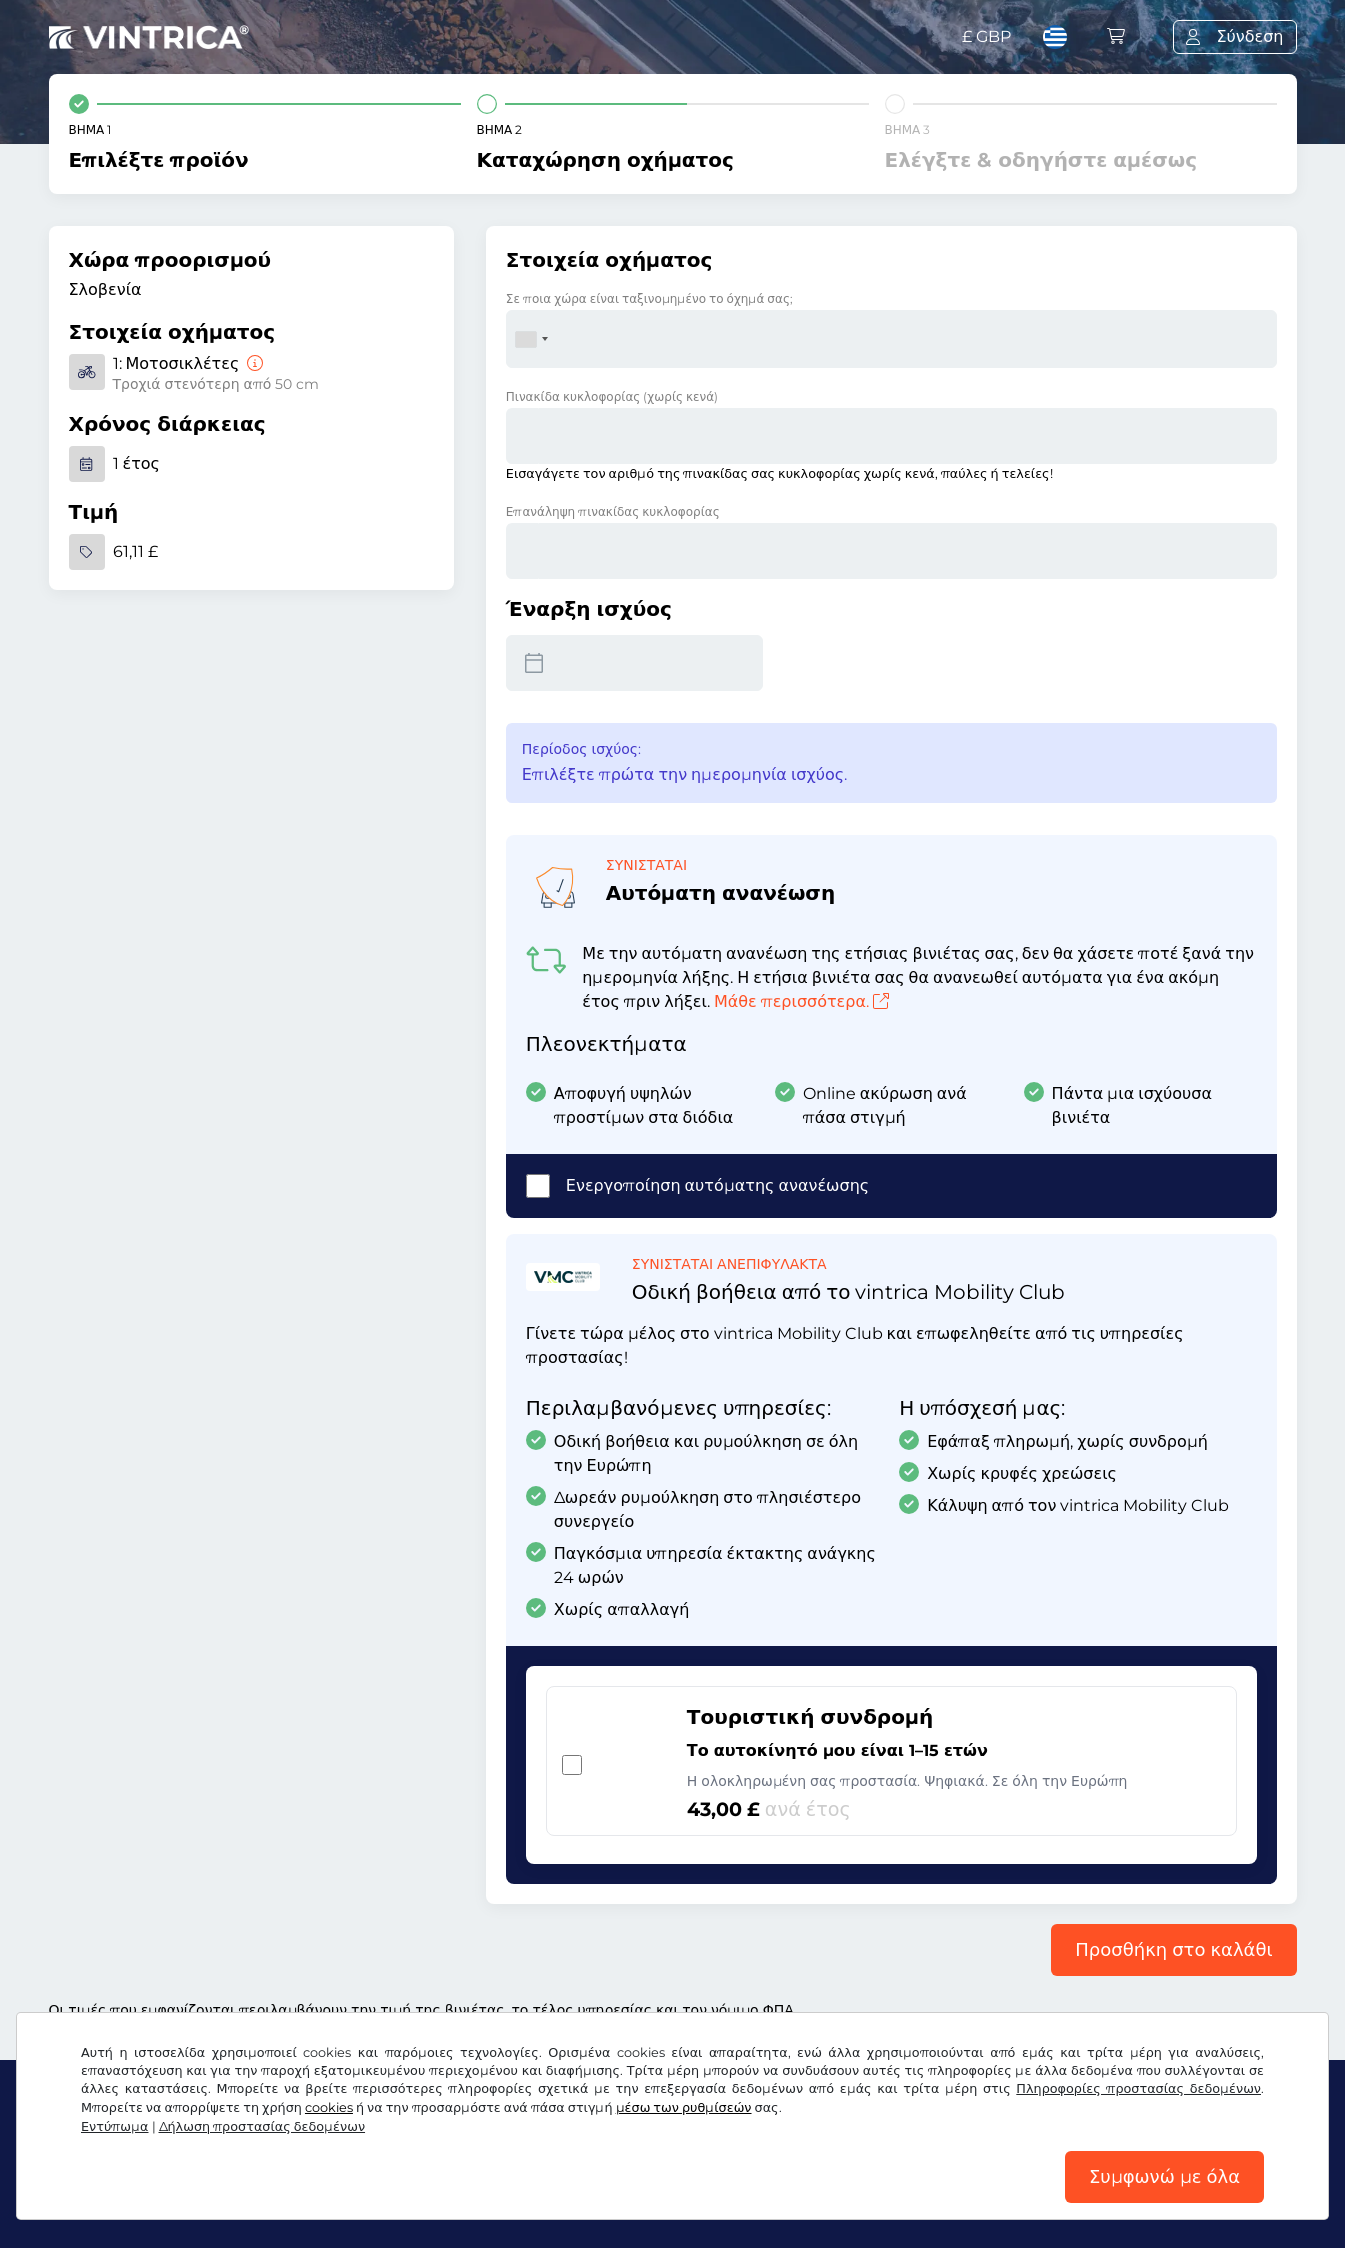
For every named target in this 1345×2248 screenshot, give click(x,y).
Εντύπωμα (115, 2126)
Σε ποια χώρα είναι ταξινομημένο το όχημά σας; (649, 298)
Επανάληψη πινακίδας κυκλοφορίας (613, 511)
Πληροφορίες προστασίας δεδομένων (1138, 2088)
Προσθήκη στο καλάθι (1173, 1950)
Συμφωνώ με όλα (1164, 2177)
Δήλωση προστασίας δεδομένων (262, 2126)
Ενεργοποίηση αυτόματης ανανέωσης (717, 1185)
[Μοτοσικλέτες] (253, 363)
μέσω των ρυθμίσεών (684, 2107)
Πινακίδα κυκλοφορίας (612, 396)
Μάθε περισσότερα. (801, 1001)
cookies (329, 2107)
